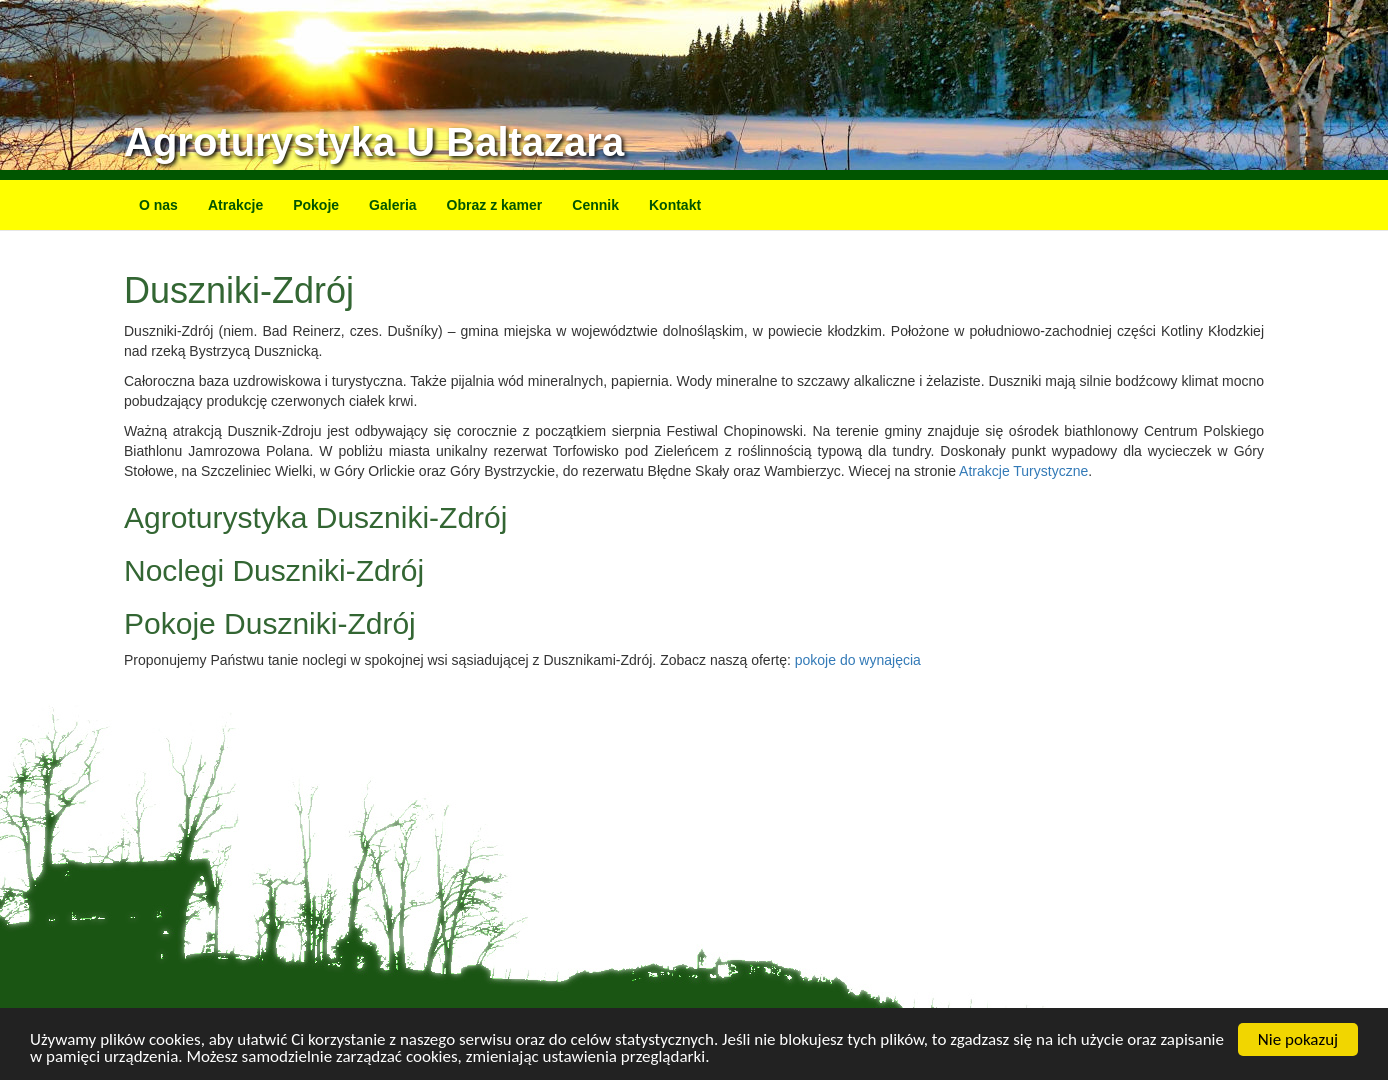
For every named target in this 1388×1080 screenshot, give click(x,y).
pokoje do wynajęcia (858, 660)
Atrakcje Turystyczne (1023, 471)
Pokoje (316, 205)
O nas (158, 205)
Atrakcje (235, 205)
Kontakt (675, 205)
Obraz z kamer (495, 205)
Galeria (392, 205)
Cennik (595, 205)
